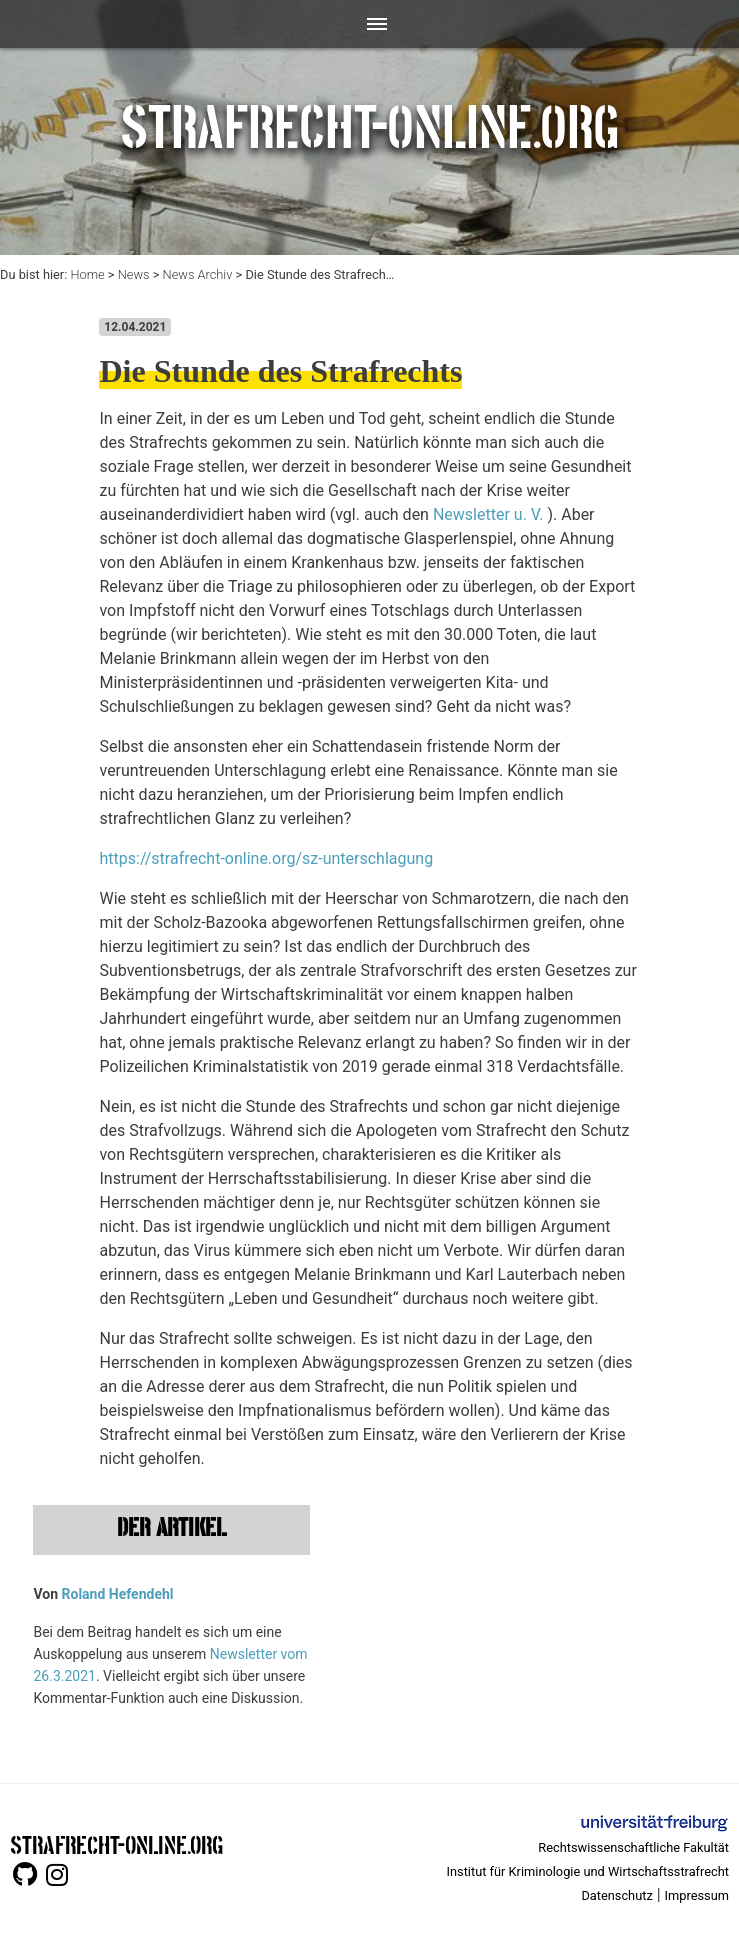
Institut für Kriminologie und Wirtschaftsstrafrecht (588, 1871)
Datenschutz (616, 1895)
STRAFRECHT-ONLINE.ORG (116, 1843)
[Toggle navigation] (369, 24)
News (134, 274)
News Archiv (198, 274)
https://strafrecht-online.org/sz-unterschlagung (266, 858)
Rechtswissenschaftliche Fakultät (633, 1847)
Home (87, 274)
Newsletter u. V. (488, 514)
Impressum (697, 1895)
